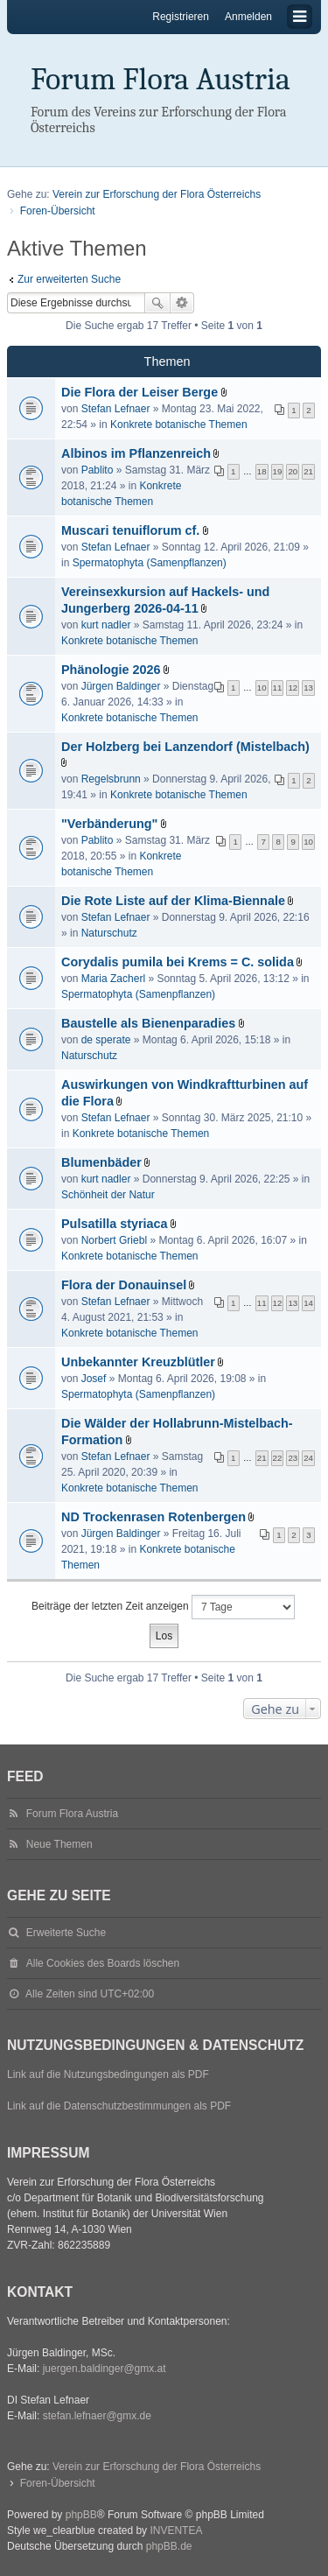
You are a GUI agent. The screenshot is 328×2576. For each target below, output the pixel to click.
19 (278, 471)
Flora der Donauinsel (123, 1285)
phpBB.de (169, 2546)
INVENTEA (176, 2530)
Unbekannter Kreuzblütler (138, 1362)
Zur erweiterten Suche (69, 279)
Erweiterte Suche (182, 302)
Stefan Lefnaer (115, 409)
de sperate (106, 1040)
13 (308, 687)
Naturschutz (109, 933)
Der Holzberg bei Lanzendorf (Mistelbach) (185, 747)
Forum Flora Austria (160, 79)
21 (308, 471)
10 (262, 687)
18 (262, 471)
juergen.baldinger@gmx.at (104, 2368)
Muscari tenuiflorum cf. (130, 530)
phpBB (81, 2515)
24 (308, 1458)
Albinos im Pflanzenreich (136, 453)
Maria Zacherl (113, 978)
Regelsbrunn (111, 779)
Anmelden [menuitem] (248, 17)
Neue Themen (59, 1844)
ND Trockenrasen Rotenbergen (153, 1517)
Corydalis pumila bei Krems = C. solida (177, 962)
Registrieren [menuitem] (180, 17)
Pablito (97, 470)
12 (292, 687)
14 (308, 1303)
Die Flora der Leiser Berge (139, 392)
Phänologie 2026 (111, 670)
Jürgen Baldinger (121, 686)
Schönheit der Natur (108, 1195)
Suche (157, 302)
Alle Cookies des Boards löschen (102, 1963)
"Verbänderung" (109, 824)
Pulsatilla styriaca (114, 1224)
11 (278, 687)
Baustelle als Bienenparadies (148, 1023)
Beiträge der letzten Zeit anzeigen (163, 1607)
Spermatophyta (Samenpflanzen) (150, 563)
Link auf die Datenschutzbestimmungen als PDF (119, 2106)
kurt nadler (106, 625)
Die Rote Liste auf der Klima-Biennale (173, 901)
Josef (94, 1378)
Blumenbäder (101, 1162)
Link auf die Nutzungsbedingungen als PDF (108, 2074)
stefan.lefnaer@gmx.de (97, 2416)
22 (278, 1458)
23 (292, 1458)
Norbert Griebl (114, 1240)
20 (292, 471)
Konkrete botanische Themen (179, 424)
